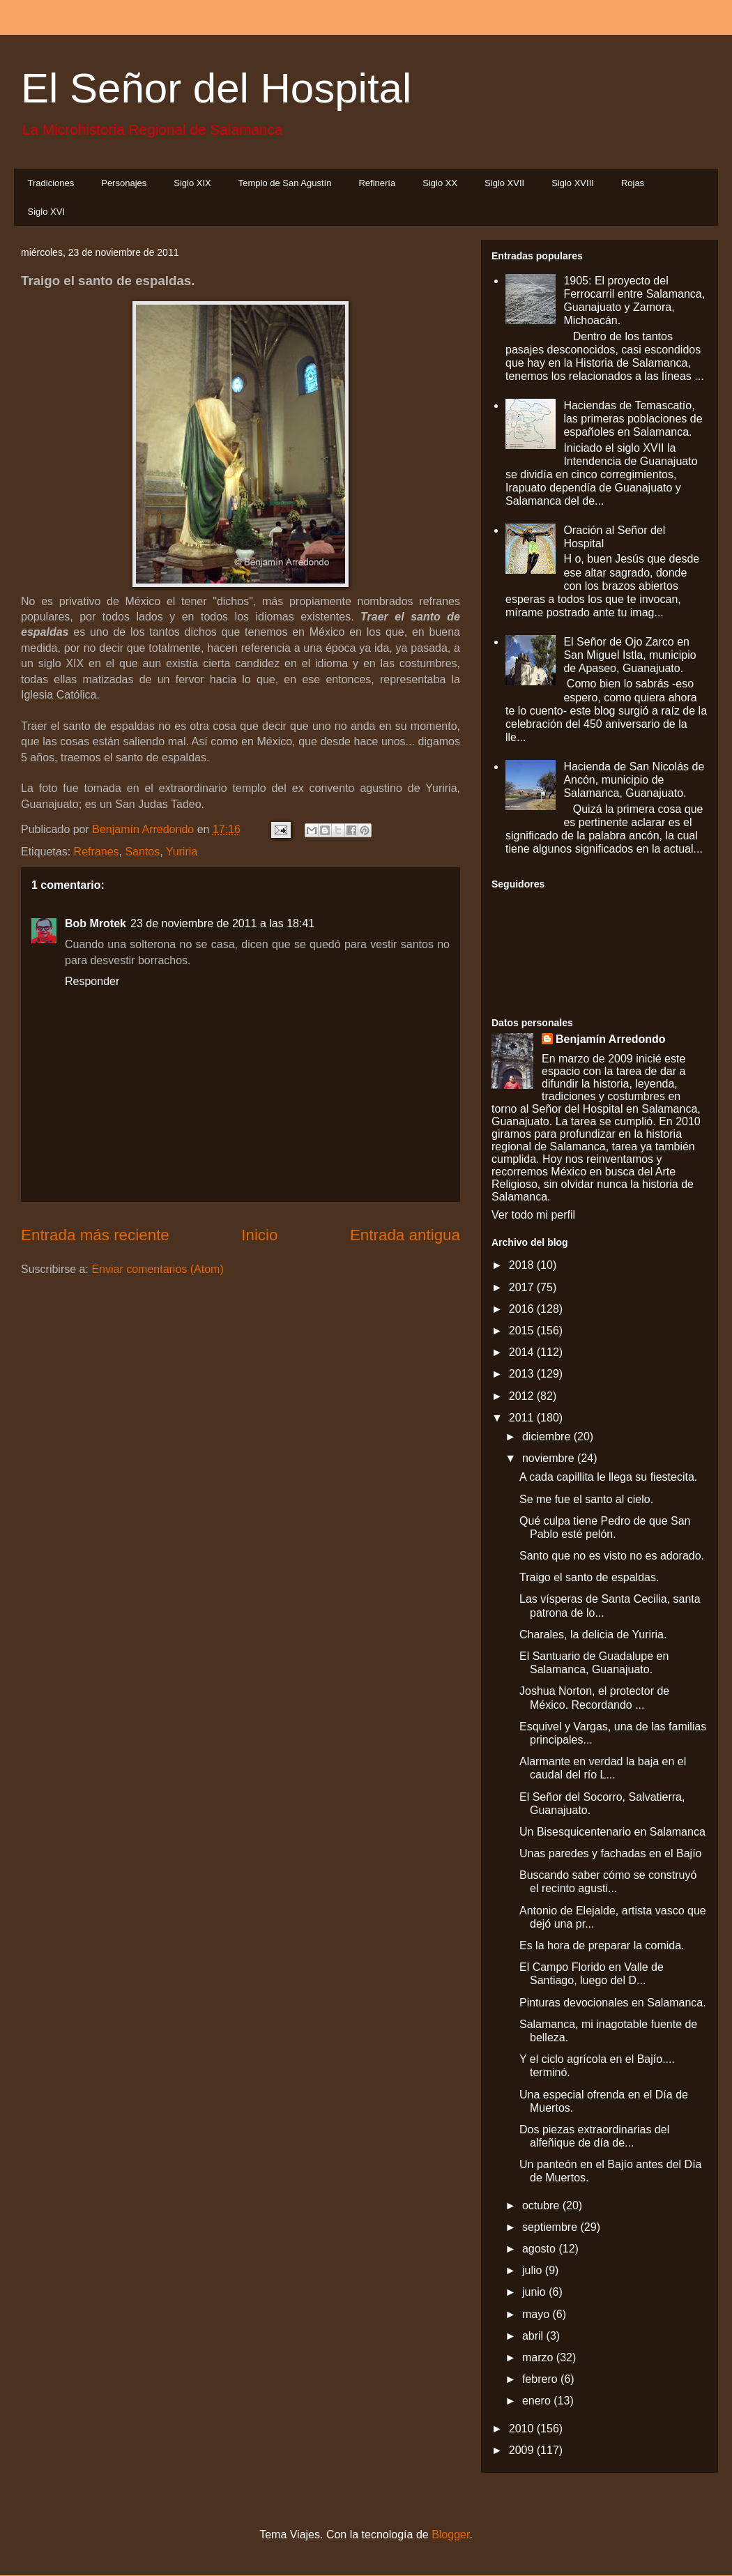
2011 (523, 1418)
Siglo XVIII (572, 183)
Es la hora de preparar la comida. (602, 1945)
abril (534, 2336)
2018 (523, 1265)
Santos (142, 852)
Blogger (450, 2534)
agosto (540, 2249)
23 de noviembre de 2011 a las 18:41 (222, 923)
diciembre (548, 1436)
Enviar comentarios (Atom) (157, 1269)
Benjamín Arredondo (611, 1039)
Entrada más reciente (95, 1235)
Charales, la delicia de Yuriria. (592, 1634)
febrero (541, 2379)
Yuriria (181, 852)
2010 (523, 2428)
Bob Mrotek (95, 923)
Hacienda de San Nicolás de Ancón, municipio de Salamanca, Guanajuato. (633, 780)
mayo (537, 2314)
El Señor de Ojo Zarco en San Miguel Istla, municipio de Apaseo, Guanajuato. (629, 655)
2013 (523, 1374)
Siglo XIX (192, 183)
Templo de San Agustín (285, 183)
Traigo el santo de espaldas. (589, 1577)
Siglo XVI (46, 211)
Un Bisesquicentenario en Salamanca (612, 1832)
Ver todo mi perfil (533, 1215)
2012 (523, 1396)
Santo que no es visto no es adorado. (611, 1556)
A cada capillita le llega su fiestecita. (608, 1477)
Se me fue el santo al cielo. (586, 1499)
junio (535, 2292)
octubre (542, 2205)
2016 (523, 1309)
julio (533, 2270)
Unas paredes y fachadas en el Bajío (610, 1853)
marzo (539, 2357)
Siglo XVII (504, 183)
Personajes (123, 183)
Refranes (96, 852)
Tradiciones (51, 183)
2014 (523, 1352)
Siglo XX (439, 183)
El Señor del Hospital (216, 88)
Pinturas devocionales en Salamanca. (612, 2003)
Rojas (632, 183)
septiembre (551, 2227)
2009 (523, 2450)
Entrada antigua (405, 1235)
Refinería (376, 183)
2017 (523, 1287)
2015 (523, 1330)
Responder (92, 981)
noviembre (549, 1458)
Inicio (259, 1235)
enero (538, 2401)
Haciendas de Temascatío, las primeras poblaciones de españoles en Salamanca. (632, 418)
